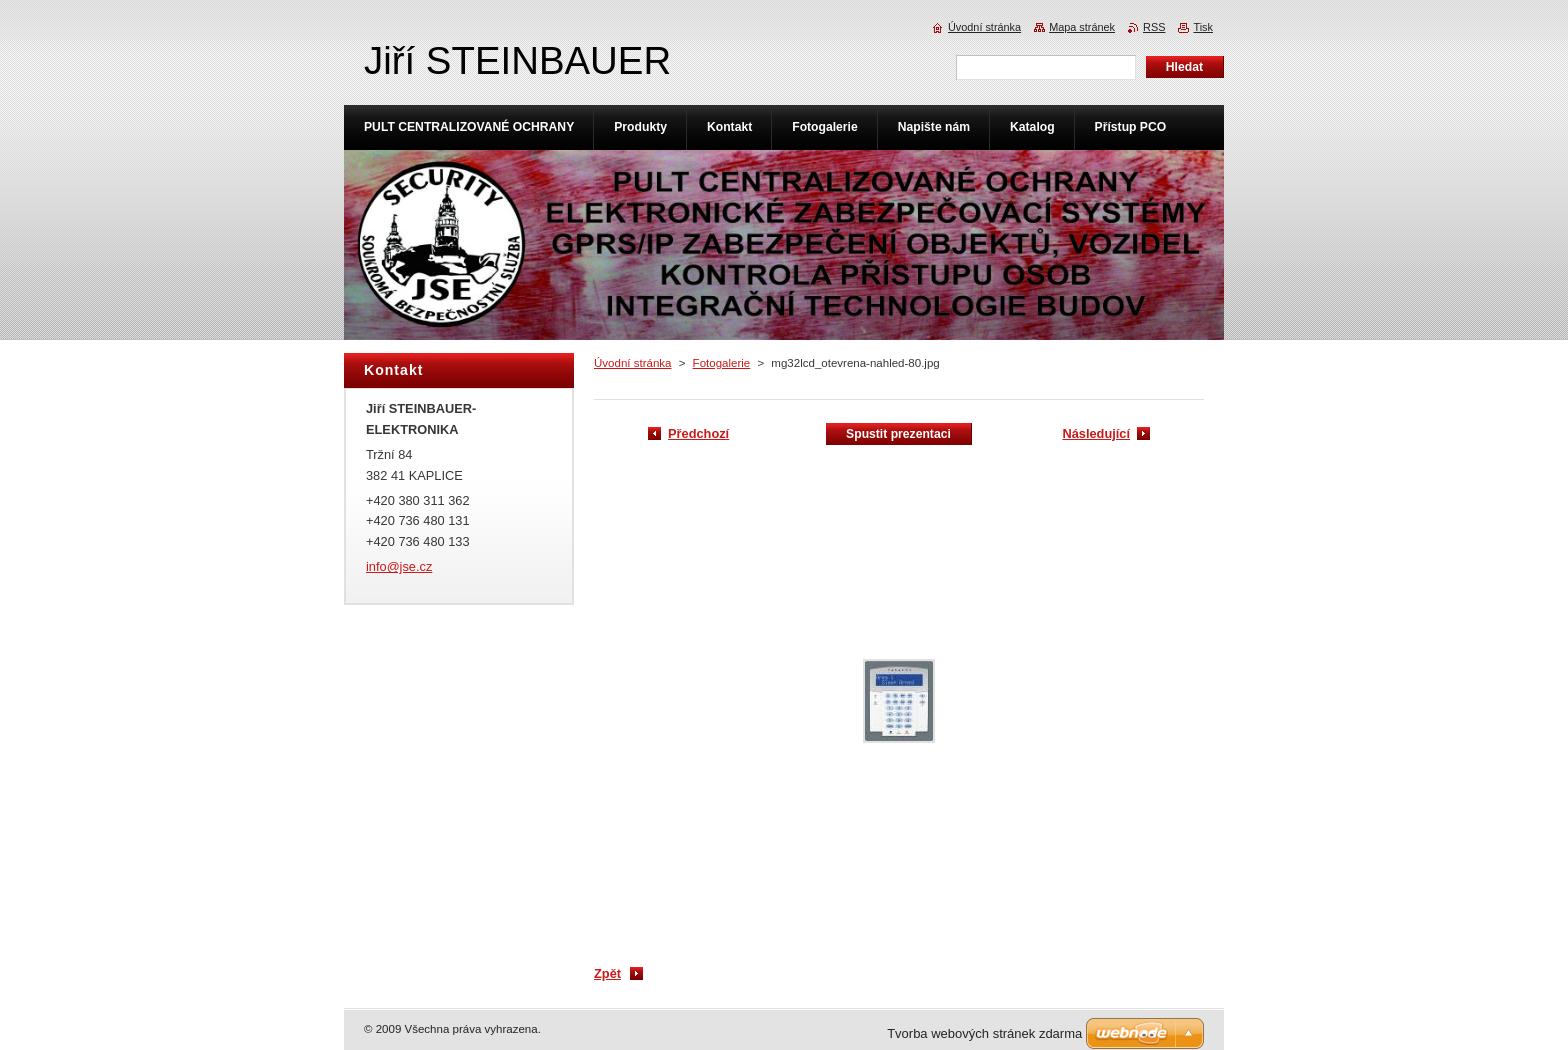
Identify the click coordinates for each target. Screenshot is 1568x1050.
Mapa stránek (1082, 27)
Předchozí (698, 433)
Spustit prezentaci (898, 434)
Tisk (1203, 27)
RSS (1154, 27)
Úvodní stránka (632, 363)
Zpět (607, 973)
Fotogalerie (722, 363)
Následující (1096, 433)
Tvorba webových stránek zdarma (984, 1033)
